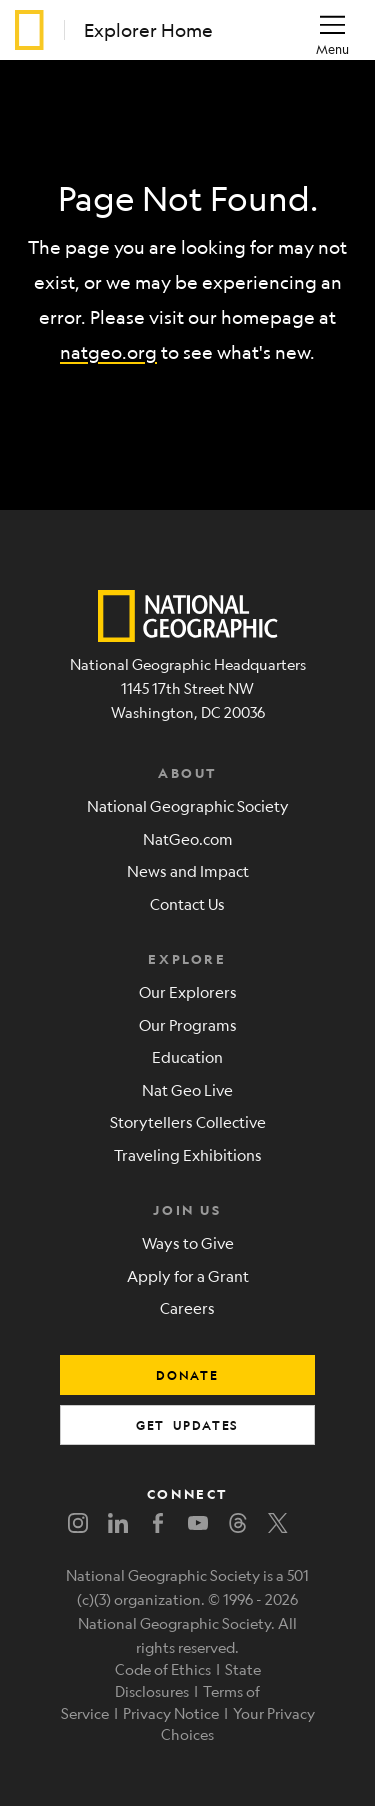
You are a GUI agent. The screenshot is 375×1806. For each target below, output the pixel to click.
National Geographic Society (188, 805)
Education (187, 1056)
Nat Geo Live (187, 1089)
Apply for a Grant (188, 1275)
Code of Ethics (163, 1669)
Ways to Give (188, 1242)
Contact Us (187, 903)
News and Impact (188, 870)
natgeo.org (108, 352)
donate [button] (187, 1375)
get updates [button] (187, 1425)
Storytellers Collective (188, 1121)
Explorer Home (148, 30)
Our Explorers (188, 991)
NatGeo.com (188, 838)
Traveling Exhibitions (188, 1154)
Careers (187, 1307)
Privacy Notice (171, 1713)
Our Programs (188, 1024)
